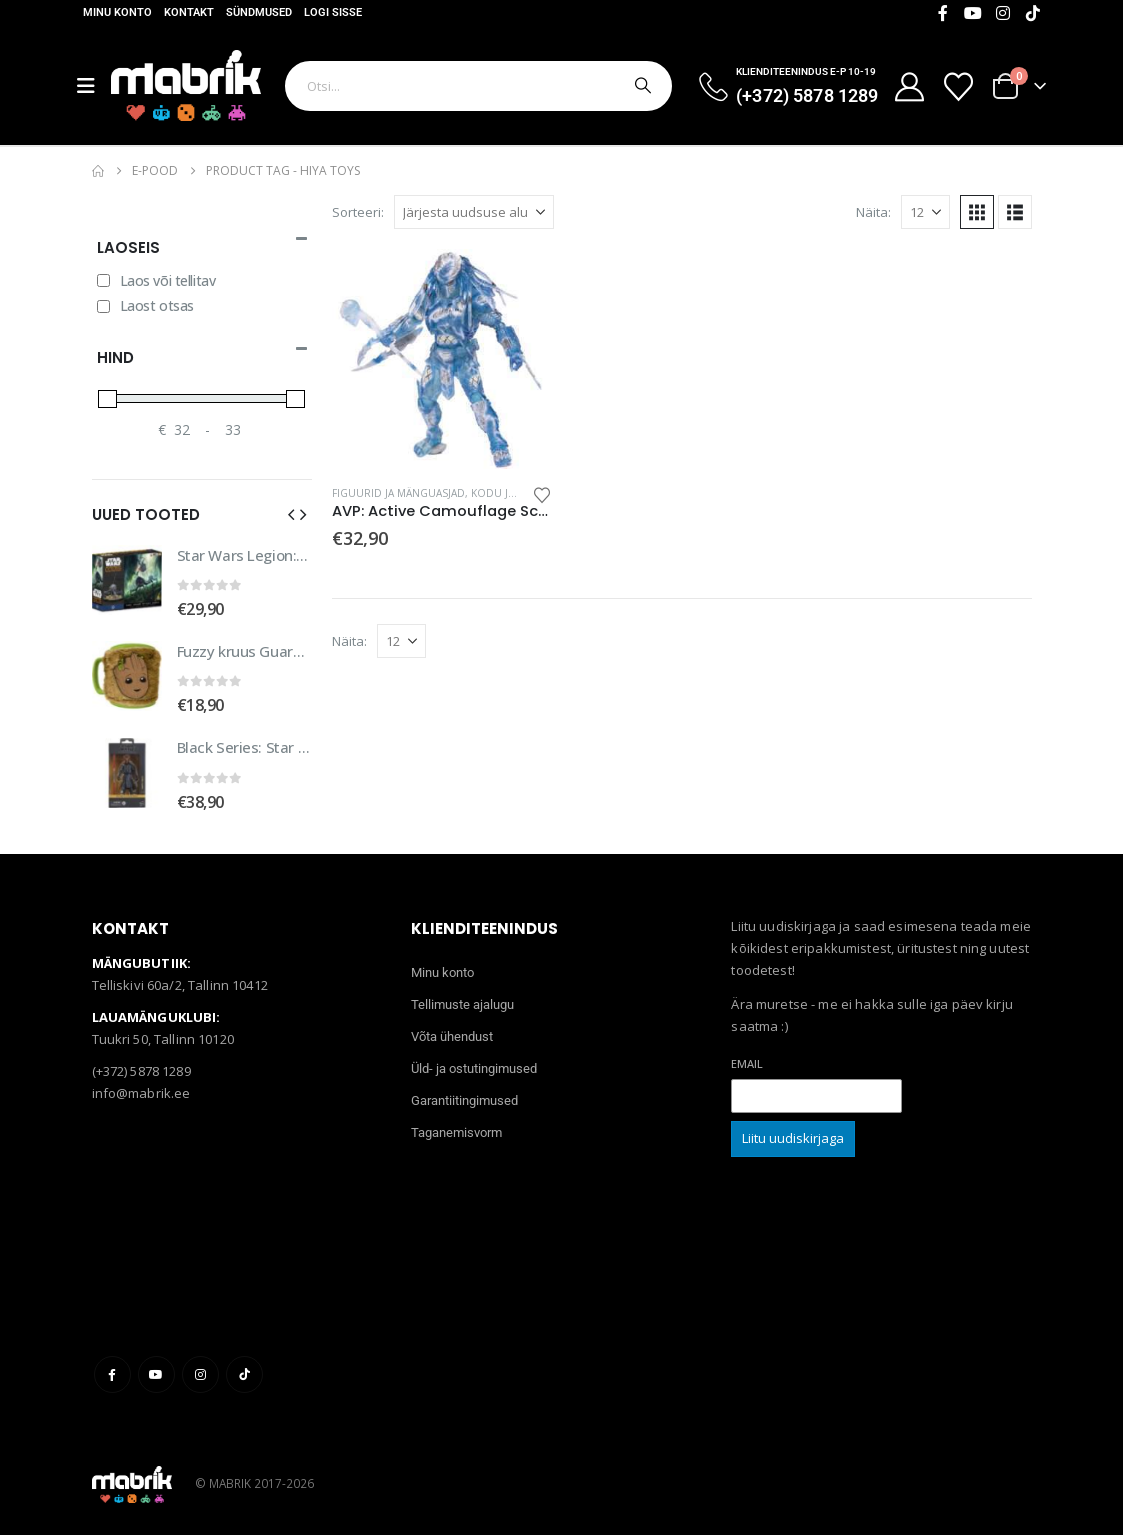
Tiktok (244, 1374)
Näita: (873, 212)
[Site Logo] (186, 85)
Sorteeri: (358, 212)
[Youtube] (973, 13)
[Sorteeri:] (474, 212)
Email (747, 1063)
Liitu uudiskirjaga (793, 1138)
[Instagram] (1003, 13)
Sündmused (259, 12)
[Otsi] (641, 86)
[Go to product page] (442, 359)
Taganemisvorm (456, 1132)
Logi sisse (333, 12)
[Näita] (925, 212)
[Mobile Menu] (94, 86)
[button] (977, 212)
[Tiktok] (1033, 13)
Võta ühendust (452, 1036)
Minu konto (117, 12)
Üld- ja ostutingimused (474, 1068)
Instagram (200, 1374)
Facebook (112, 1374)
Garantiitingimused (464, 1100)
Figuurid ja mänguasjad (398, 493)
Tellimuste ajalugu (462, 1004)
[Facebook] (943, 13)
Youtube (156, 1374)
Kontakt (189, 12)
